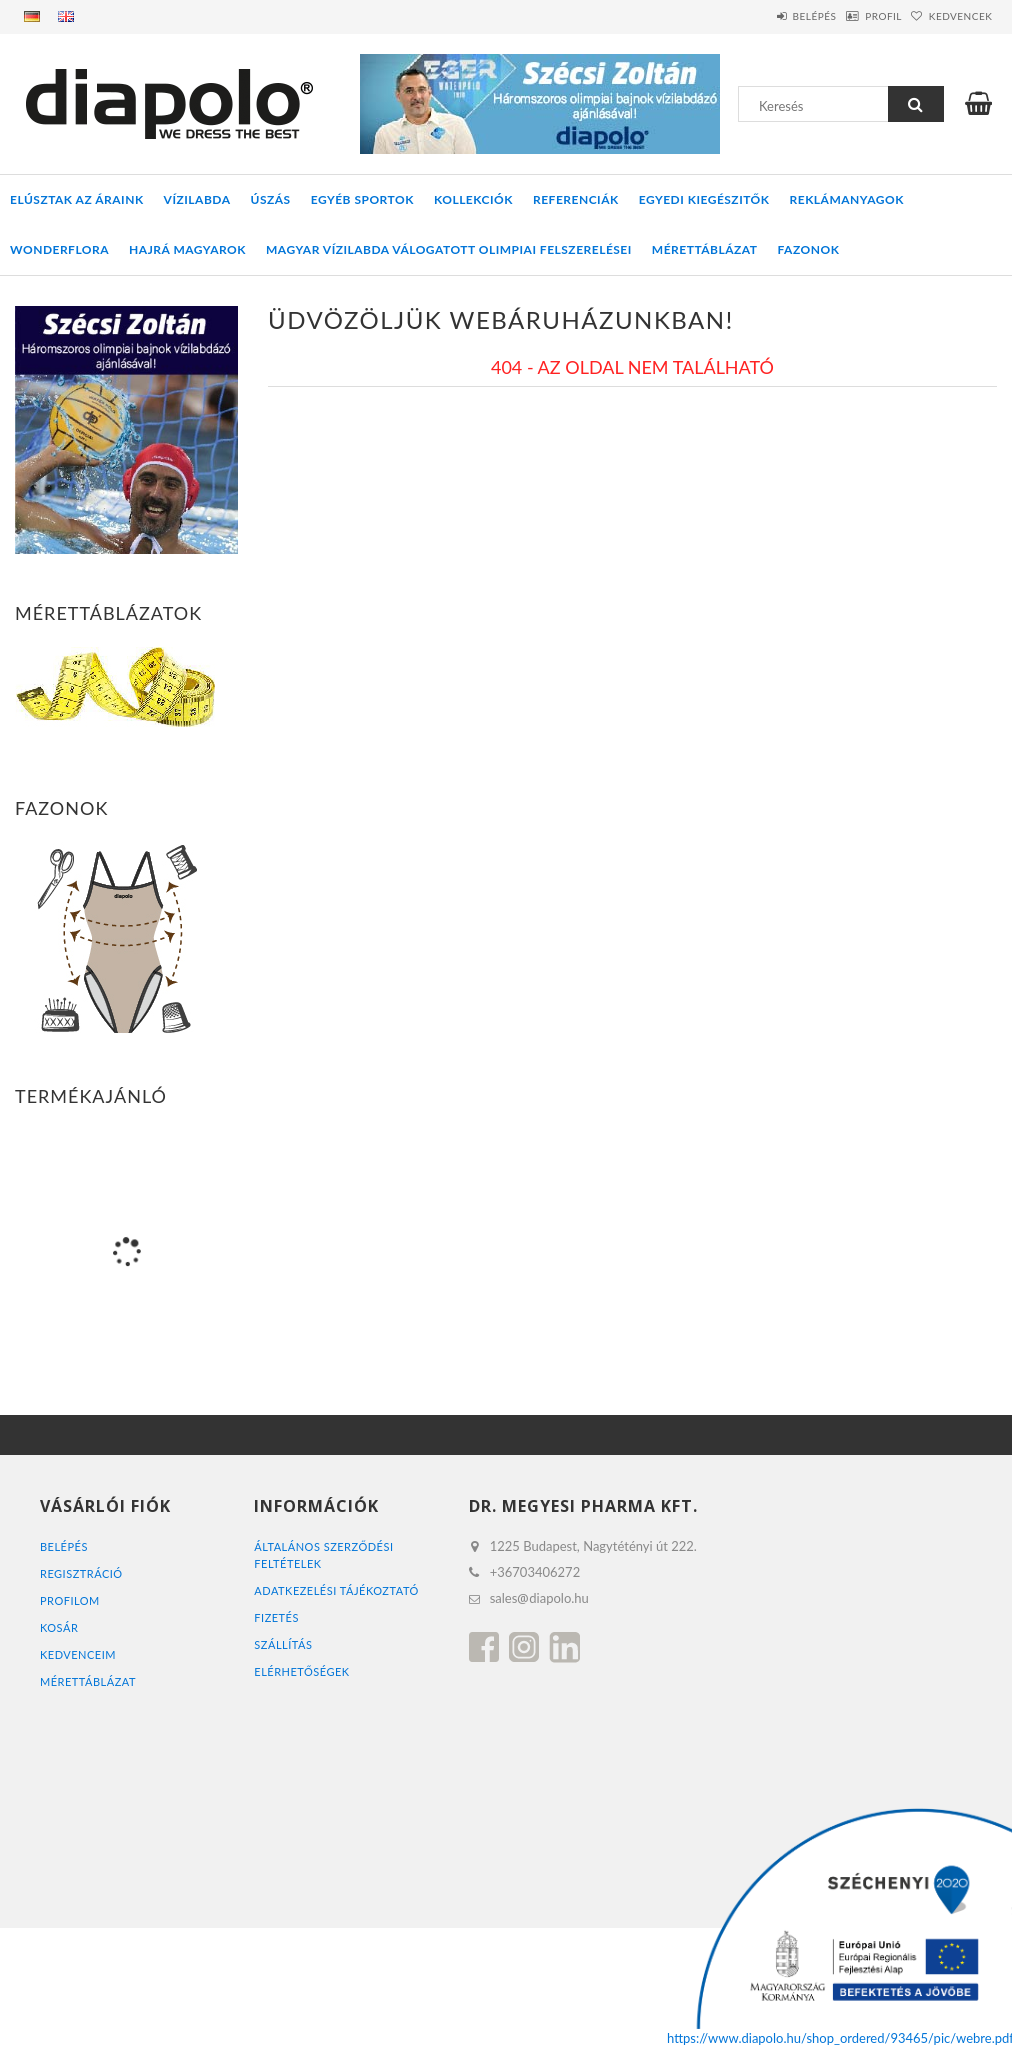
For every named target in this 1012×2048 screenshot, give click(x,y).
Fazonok (809, 249)
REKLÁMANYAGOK (847, 199)
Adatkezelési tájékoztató (336, 1590)
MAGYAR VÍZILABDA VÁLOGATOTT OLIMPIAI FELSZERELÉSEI (449, 249)
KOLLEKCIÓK (473, 199)
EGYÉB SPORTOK (362, 199)
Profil (852, 16)
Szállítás (283, 1644)
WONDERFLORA (59, 249)
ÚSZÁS (271, 199)
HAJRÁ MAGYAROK (187, 249)
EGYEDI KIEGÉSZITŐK (704, 199)
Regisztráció (81, 1573)
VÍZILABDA (197, 199)
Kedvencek (950, 16)
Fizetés (276, 1617)
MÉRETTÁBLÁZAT (88, 1681)
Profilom (70, 1600)
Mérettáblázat (705, 249)
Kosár (59, 1627)
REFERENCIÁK (576, 199)
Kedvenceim (78, 1654)
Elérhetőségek (301, 1671)
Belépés (763, 16)
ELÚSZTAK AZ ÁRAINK (77, 199)
